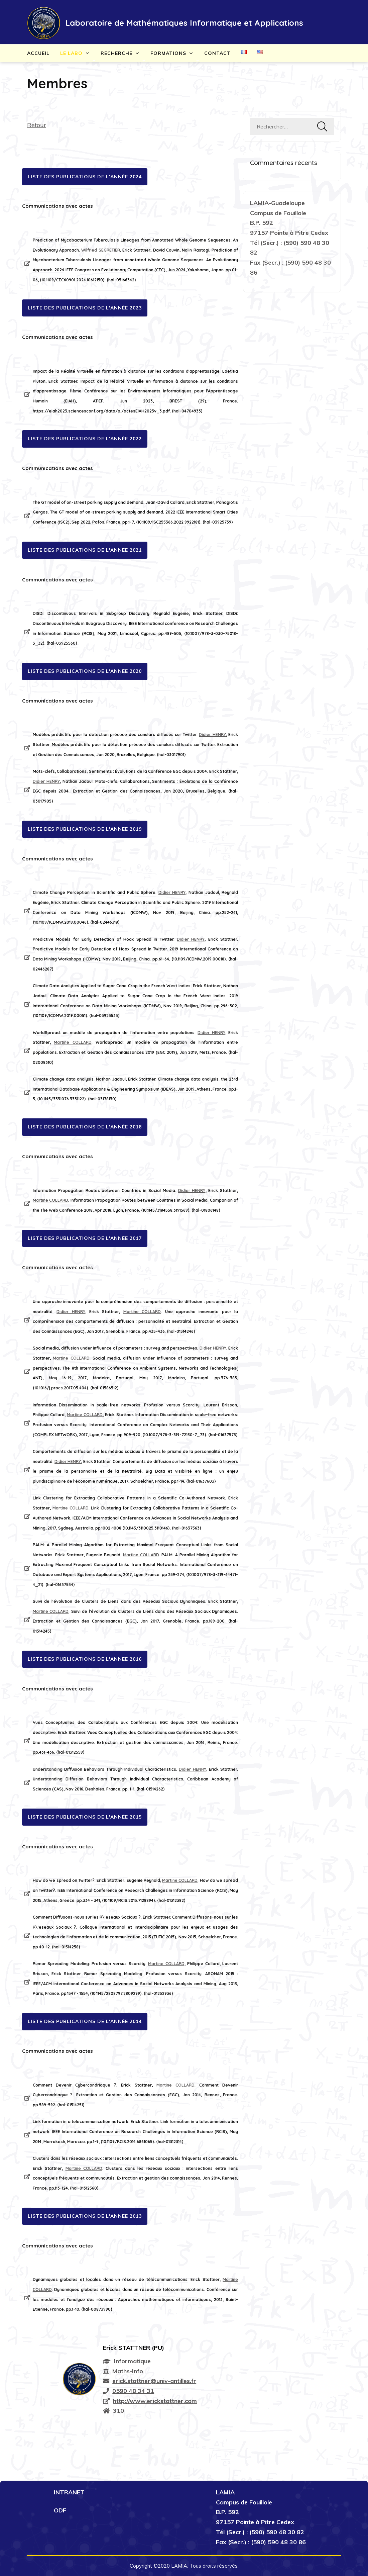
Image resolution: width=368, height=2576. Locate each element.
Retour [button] (36, 125)
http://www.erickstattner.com (155, 2401)
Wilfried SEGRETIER (100, 250)
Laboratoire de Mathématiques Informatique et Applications (184, 23)
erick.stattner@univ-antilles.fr (154, 2381)
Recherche (116, 53)
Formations (168, 53)
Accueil (38, 53)
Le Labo (71, 53)
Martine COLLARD (72, 1042)
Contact (217, 53)
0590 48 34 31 (133, 2391)
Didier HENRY (212, 734)
